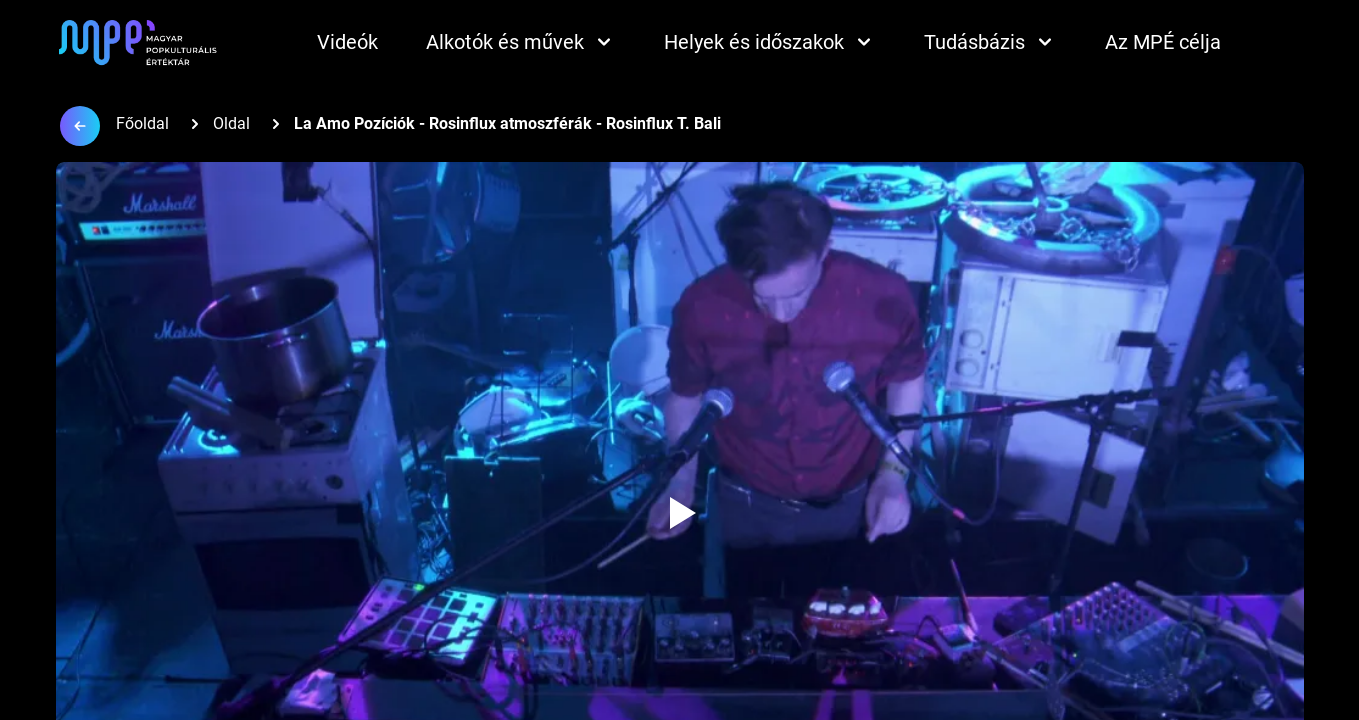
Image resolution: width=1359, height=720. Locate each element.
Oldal (231, 123)
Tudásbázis (990, 42)
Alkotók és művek (521, 42)
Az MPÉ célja (1163, 42)
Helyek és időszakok (770, 42)
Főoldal (142, 123)
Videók (347, 42)
